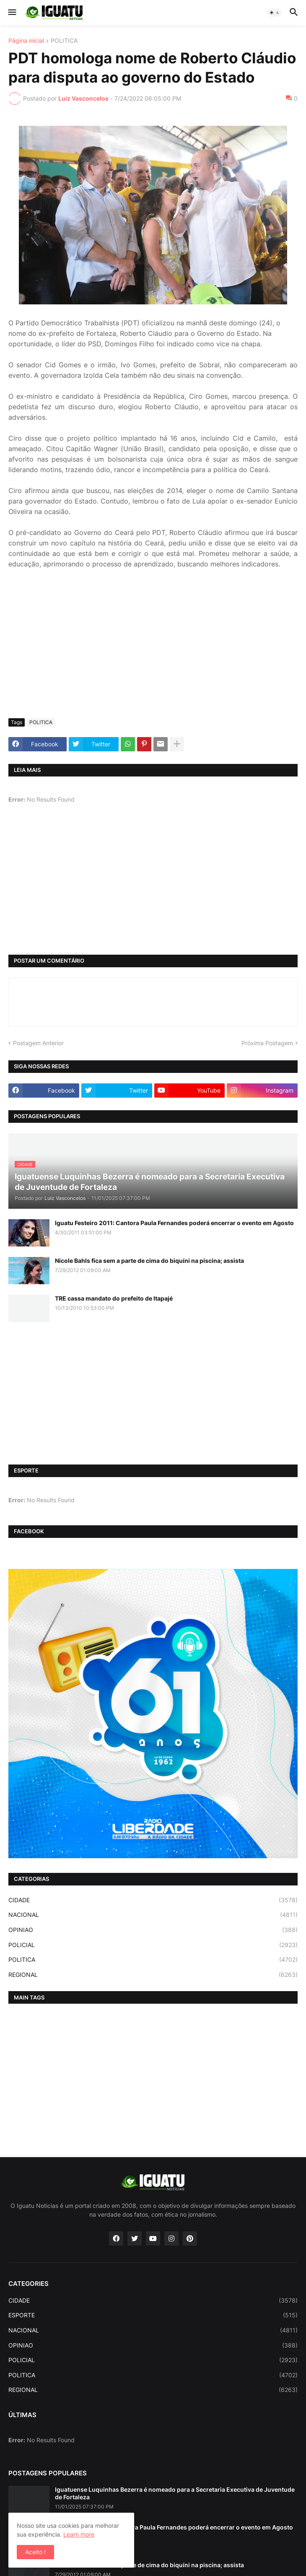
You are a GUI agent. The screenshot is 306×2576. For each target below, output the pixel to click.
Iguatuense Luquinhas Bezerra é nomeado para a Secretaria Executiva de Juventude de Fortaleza (175, 2493)
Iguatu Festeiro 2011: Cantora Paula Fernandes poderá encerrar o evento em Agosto (174, 1222)
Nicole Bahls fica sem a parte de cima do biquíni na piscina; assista (149, 1260)
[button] (11, 12)
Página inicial (26, 41)
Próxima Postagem (267, 1042)
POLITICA (64, 41)
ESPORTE (153, 2315)
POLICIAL (153, 1945)
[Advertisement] (153, 649)
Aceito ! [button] (35, 2551)
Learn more (78, 2534)
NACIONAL (153, 1915)
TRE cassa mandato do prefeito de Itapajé (114, 1298)
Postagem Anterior (38, 1042)
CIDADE (153, 1900)
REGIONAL (153, 1975)
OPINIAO (153, 1930)
